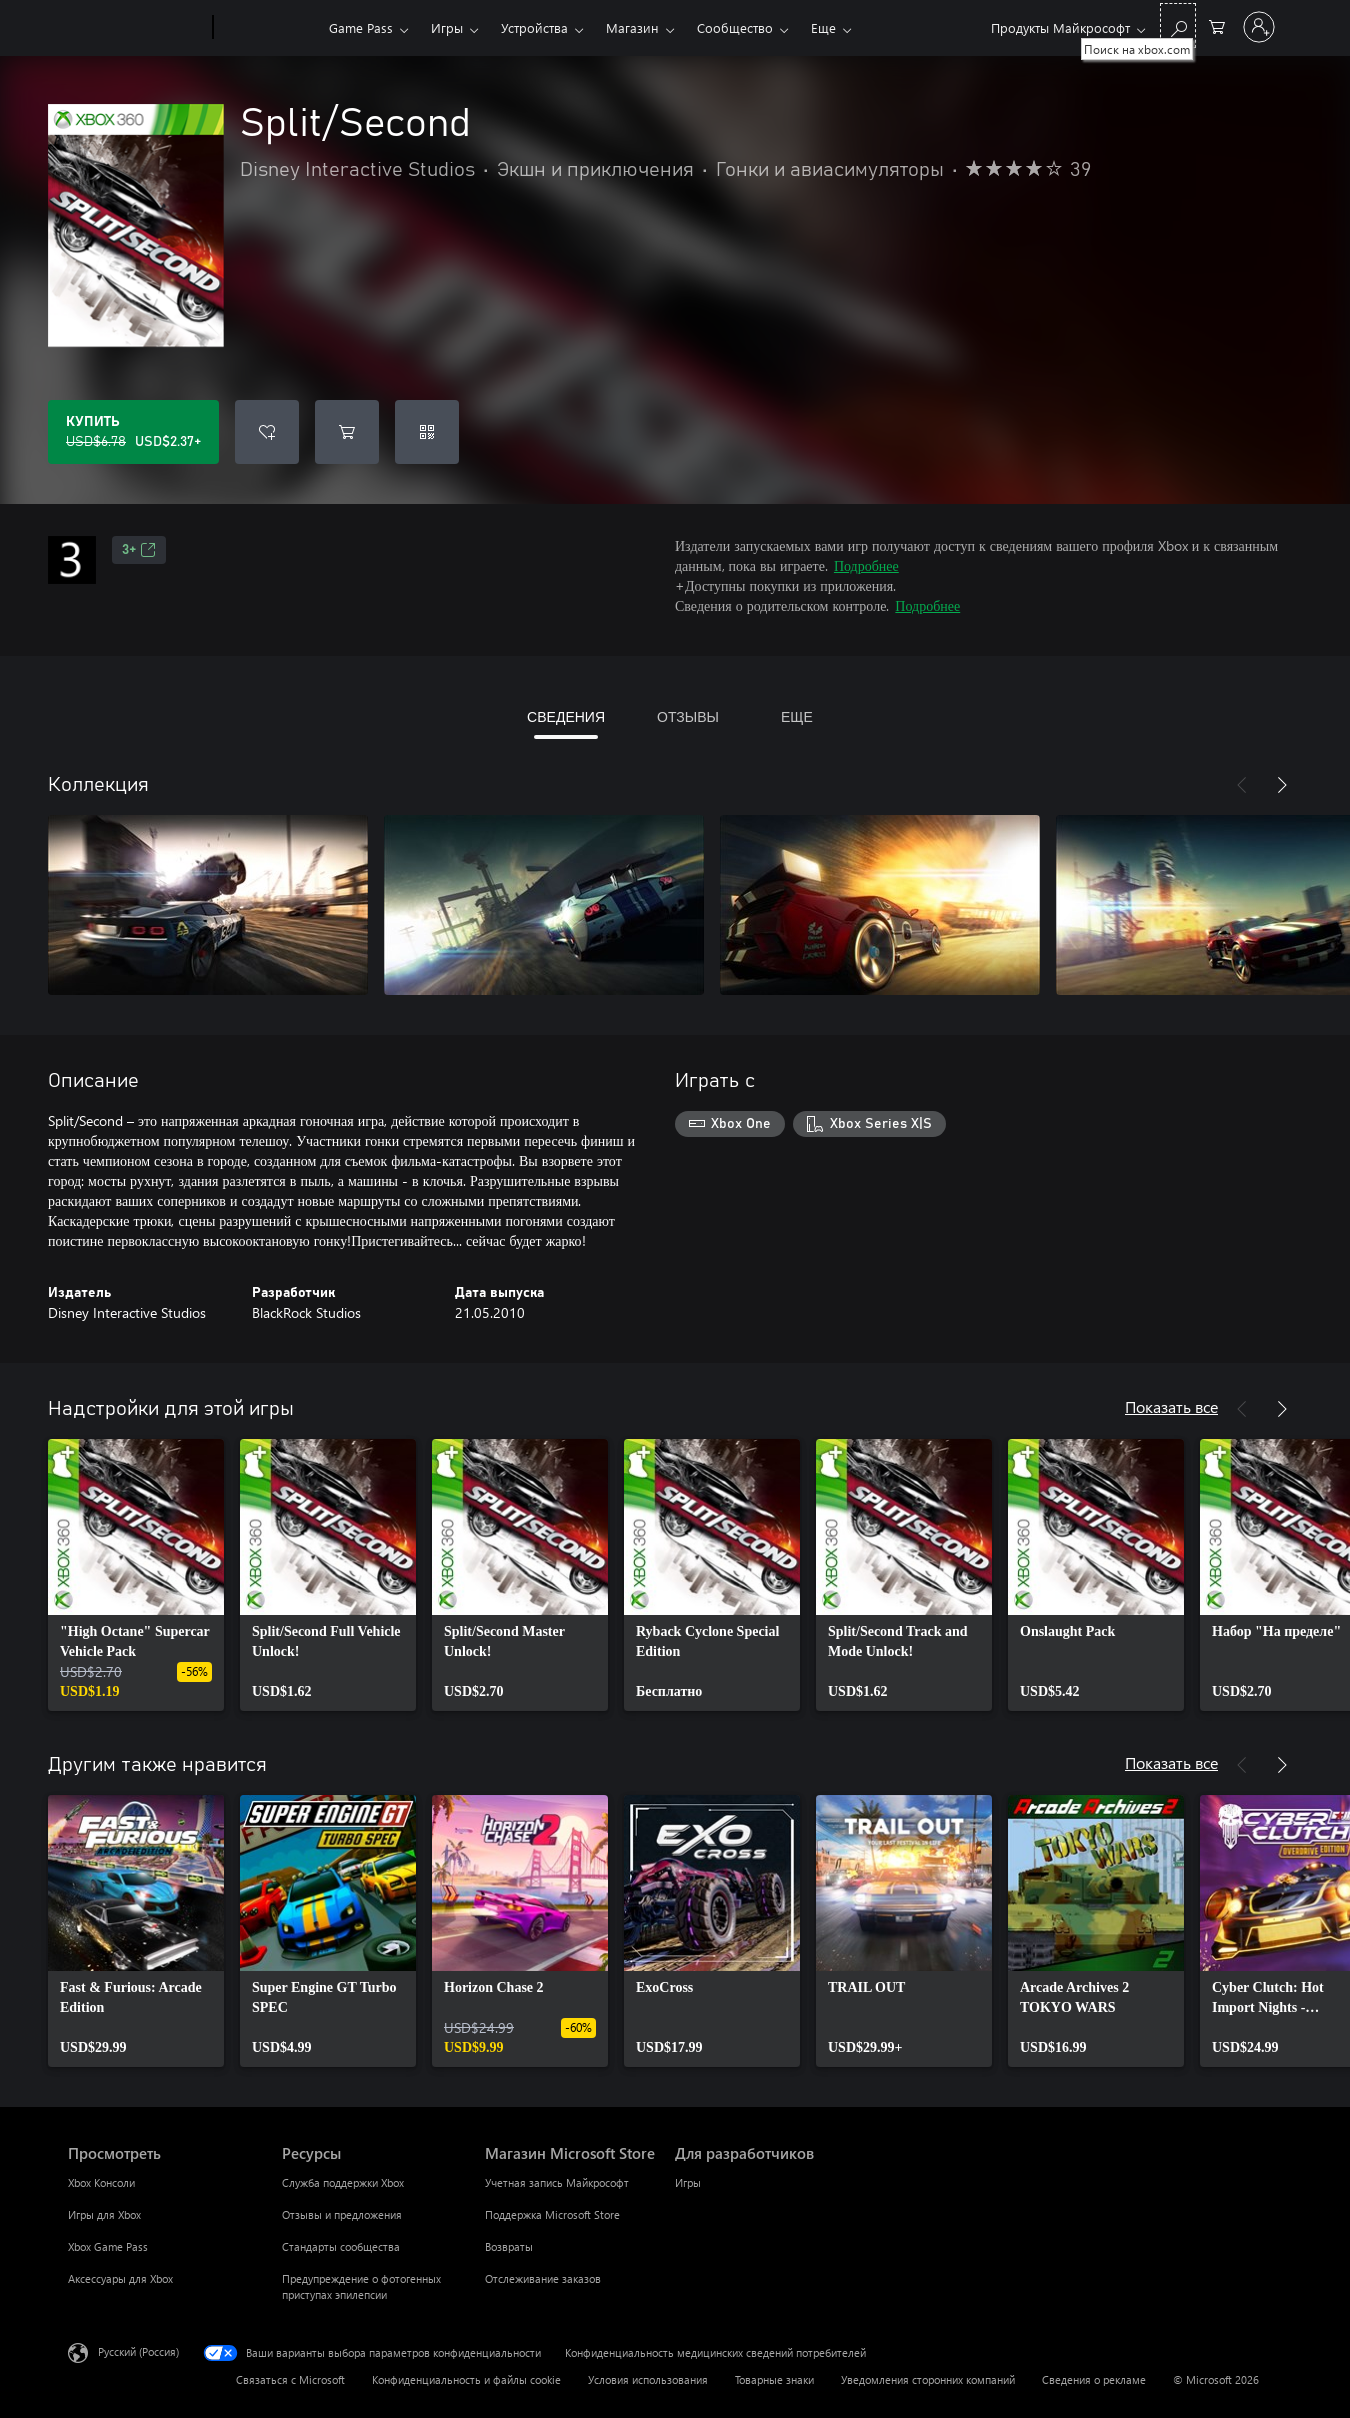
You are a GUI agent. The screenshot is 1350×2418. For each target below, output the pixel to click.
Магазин (632, 27)
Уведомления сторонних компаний (928, 2379)
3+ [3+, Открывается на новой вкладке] (139, 550)
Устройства (534, 27)
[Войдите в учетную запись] (1259, 27)
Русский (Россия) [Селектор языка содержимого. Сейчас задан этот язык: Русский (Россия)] (138, 2351)
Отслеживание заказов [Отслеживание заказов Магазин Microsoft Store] (543, 2278)
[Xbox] (268, 28)
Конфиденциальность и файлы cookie (466, 2379)
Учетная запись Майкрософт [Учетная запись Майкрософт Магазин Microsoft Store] (557, 2182)
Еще (823, 27)
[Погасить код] (427, 432)
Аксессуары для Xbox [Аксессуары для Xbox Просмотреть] (120, 2278)
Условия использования (648, 2379)
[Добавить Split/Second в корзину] (347, 432)
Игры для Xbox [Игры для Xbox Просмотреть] (104, 2214)
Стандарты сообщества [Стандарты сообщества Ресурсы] (341, 2246)
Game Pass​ (361, 27)
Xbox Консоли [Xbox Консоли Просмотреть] (101, 2182)
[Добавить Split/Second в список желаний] (267, 432)
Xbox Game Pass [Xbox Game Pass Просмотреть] (108, 2246)
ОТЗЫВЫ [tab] (688, 716)
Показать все (1171, 1406)
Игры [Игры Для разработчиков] (688, 2182)
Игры (447, 27)
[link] (136, 1575)
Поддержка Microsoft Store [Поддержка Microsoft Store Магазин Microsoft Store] (552, 2214)
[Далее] (1282, 785)
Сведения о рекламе (1094, 2379)
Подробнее (866, 565)
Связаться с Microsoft (290, 2379)
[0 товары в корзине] (1217, 25)
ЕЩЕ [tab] (797, 716)
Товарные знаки (774, 2379)
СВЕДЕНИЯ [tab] (566, 716)
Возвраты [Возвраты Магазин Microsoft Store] (509, 2246)
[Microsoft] (136, 28)
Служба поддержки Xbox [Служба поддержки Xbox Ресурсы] (343, 2182)
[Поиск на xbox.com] (1178, 25)
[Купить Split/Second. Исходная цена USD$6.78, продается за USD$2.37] (133, 432)
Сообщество (735, 27)
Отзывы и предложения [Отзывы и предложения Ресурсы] (342, 2214)
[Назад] (1242, 785)
